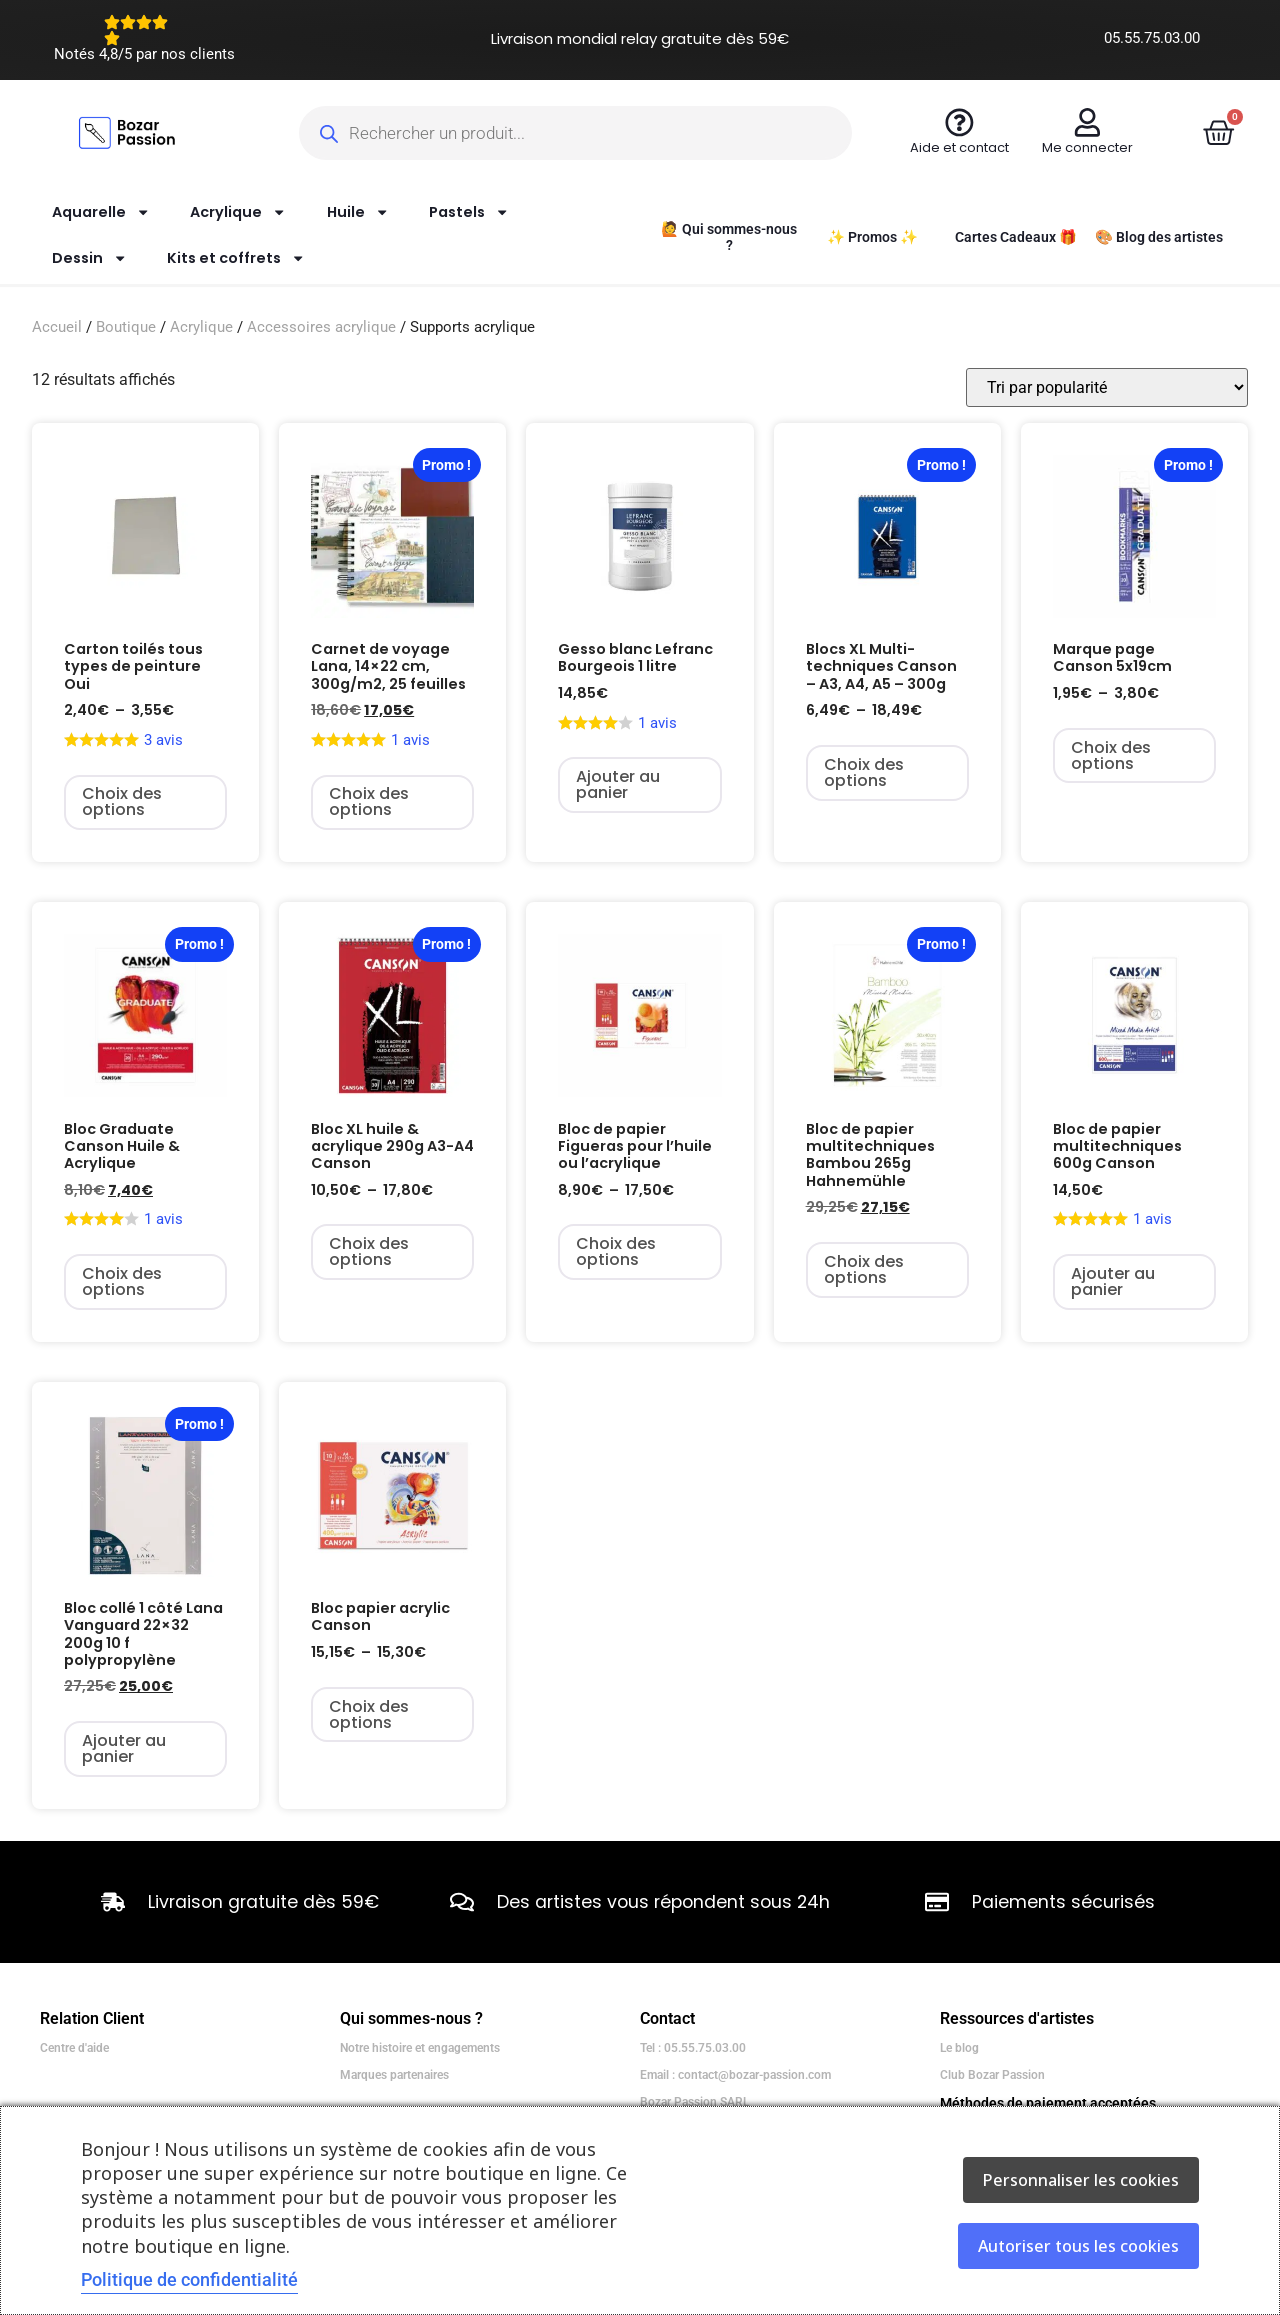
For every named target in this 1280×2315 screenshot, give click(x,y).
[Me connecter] (1087, 122)
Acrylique (238, 212)
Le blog (959, 2048)
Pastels (469, 212)
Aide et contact (959, 147)
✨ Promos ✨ (872, 237)
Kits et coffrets (236, 258)
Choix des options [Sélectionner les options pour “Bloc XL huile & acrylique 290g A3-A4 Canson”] (369, 1251)
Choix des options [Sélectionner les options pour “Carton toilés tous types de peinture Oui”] (122, 801)
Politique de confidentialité (189, 2279)
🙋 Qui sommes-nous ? (729, 237)
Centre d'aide (74, 2048)
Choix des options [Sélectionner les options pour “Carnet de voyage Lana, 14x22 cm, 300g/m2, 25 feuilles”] (369, 801)
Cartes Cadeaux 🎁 (1016, 237)
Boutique (126, 327)
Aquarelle (101, 212)
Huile (358, 212)
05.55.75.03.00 (1152, 38)
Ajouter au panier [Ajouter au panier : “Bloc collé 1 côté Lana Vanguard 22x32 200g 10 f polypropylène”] (124, 1748)
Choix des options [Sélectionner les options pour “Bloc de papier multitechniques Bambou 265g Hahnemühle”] (864, 1269)
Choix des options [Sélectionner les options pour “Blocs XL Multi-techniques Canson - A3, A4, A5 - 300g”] (864, 772)
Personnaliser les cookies (1081, 2180)
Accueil (57, 327)
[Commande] (1107, 387)
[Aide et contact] (959, 122)
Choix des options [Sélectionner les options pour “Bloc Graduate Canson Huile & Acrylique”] (122, 1281)
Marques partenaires (394, 2075)
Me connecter (1087, 147)
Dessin (89, 258)
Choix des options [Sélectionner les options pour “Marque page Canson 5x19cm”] (1111, 755)
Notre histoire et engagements (420, 2048)
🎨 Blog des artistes (1159, 237)
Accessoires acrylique (321, 327)
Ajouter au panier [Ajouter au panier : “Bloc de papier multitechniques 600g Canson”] (1113, 1281)
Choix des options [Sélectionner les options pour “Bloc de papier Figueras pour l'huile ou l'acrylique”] (616, 1251)
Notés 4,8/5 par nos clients (144, 54)
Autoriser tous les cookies (1078, 2246)
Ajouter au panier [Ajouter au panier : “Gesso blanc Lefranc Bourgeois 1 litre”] (618, 784)
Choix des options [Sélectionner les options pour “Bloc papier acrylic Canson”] (369, 1714)
